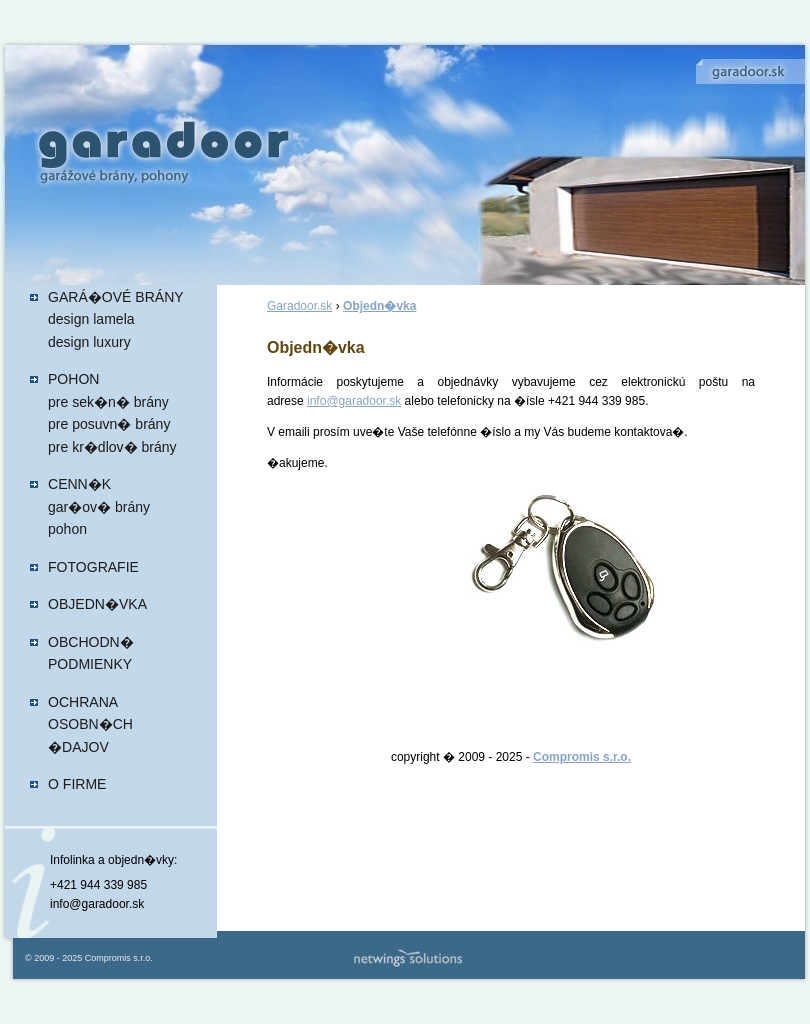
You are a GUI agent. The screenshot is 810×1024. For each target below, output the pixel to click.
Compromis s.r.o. (582, 757)
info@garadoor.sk (354, 401)
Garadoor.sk (299, 306)
